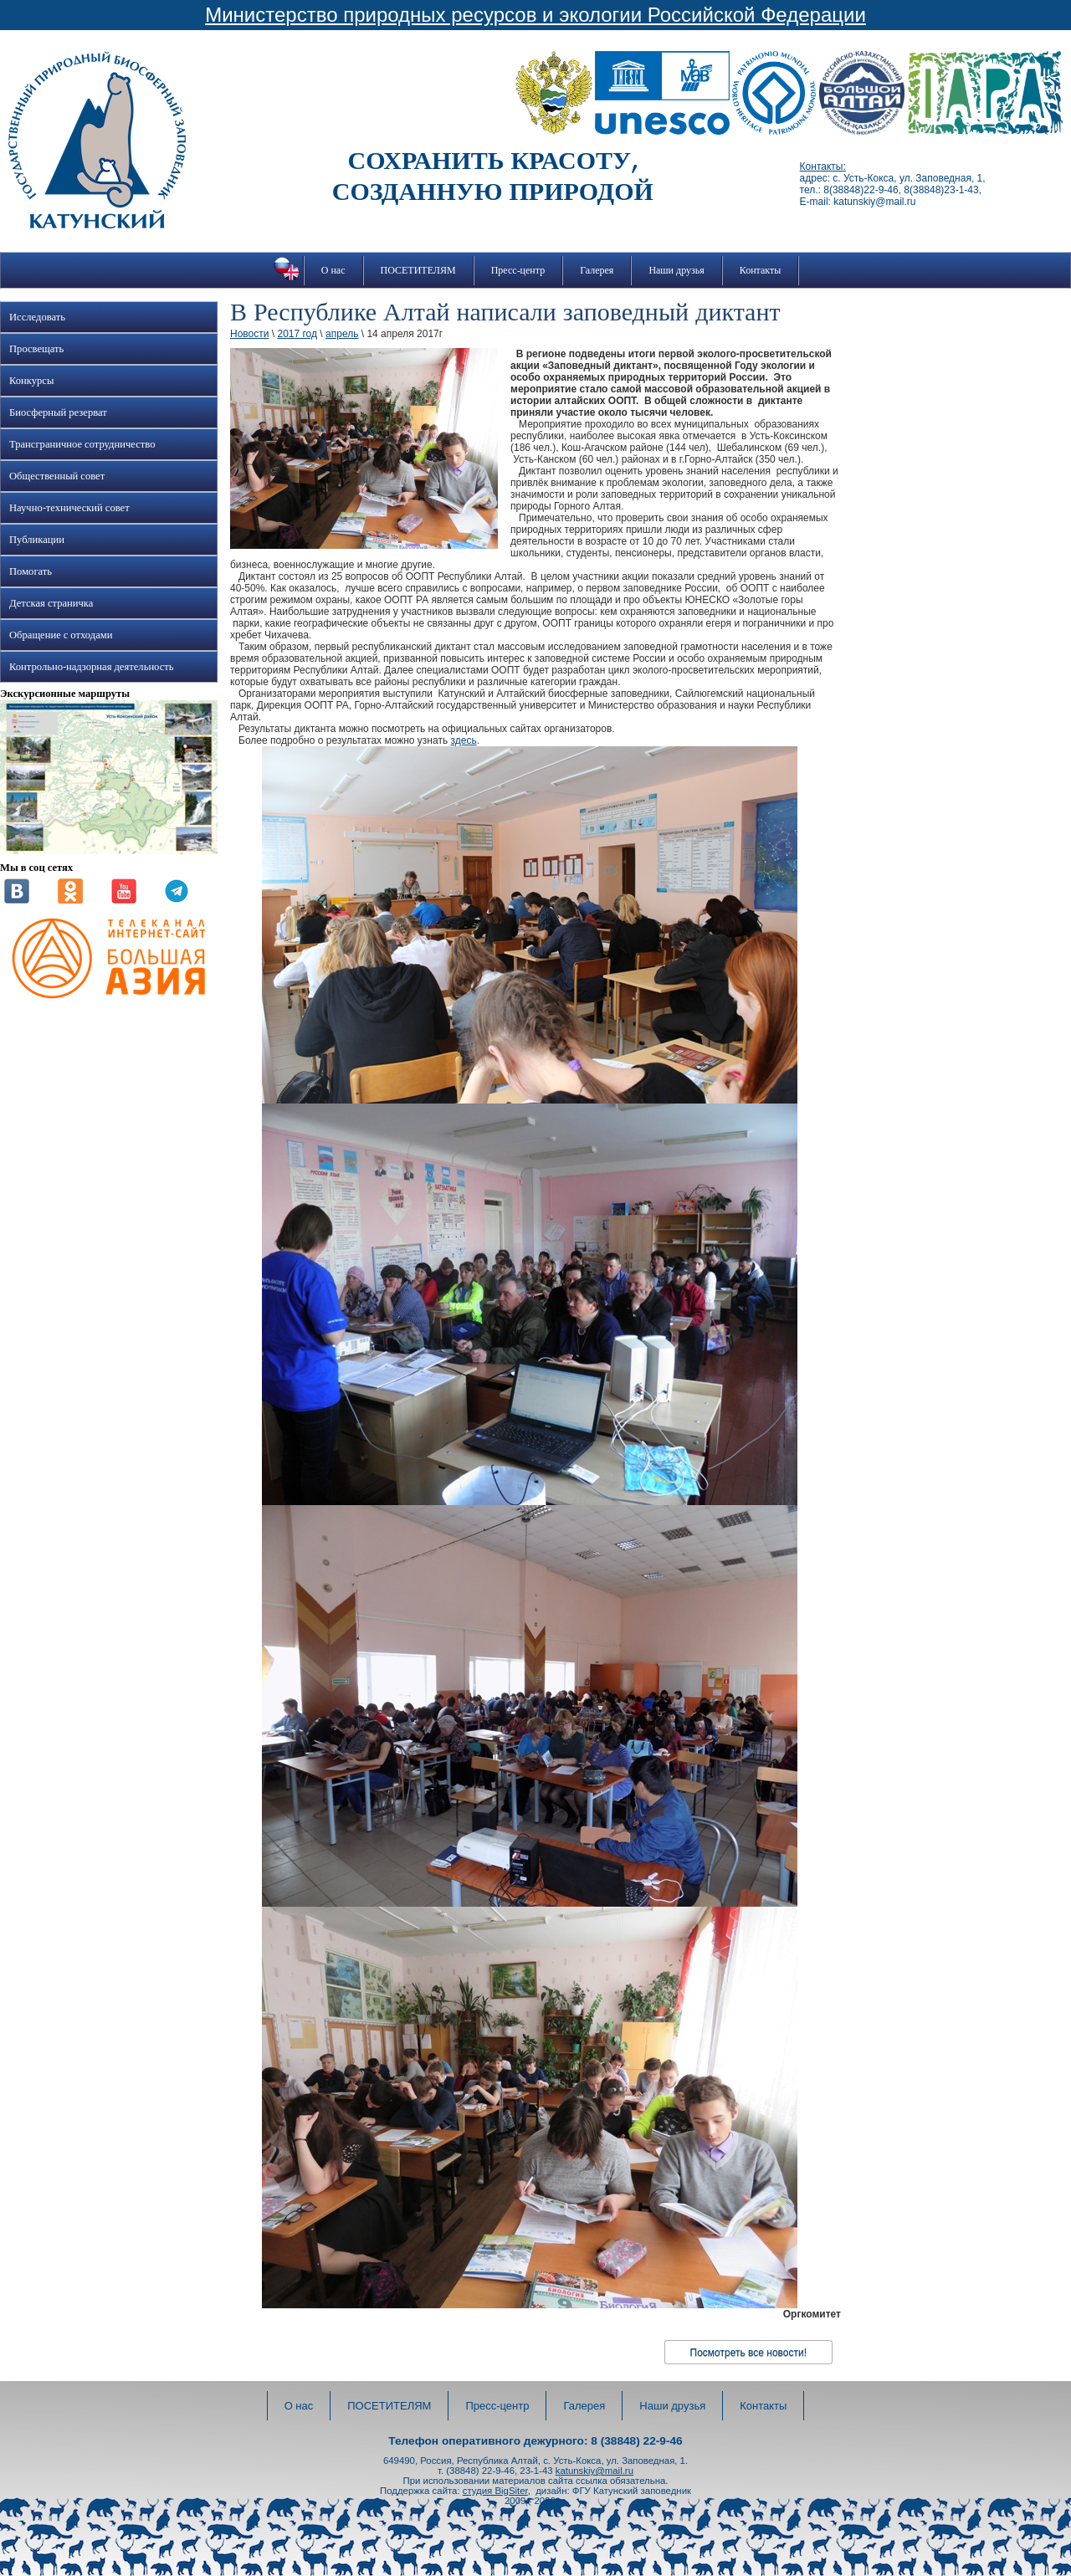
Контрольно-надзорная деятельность (91, 666)
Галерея (596, 270)
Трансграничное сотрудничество (82, 444)
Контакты (760, 270)
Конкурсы (31, 380)
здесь (463, 740)
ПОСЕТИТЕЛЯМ (418, 270)
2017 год (297, 334)
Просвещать (36, 349)
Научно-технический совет (69, 508)
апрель (341, 334)
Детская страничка (51, 603)
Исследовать (37, 317)
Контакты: (823, 166)
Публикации (36, 539)
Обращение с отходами (60, 635)
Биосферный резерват (58, 412)
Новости (249, 334)
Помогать (30, 571)
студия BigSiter (495, 2491)
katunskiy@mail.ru (594, 2471)
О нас (333, 270)
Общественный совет (57, 476)
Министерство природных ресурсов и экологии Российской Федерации (535, 14)
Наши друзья (676, 270)
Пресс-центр (518, 270)
